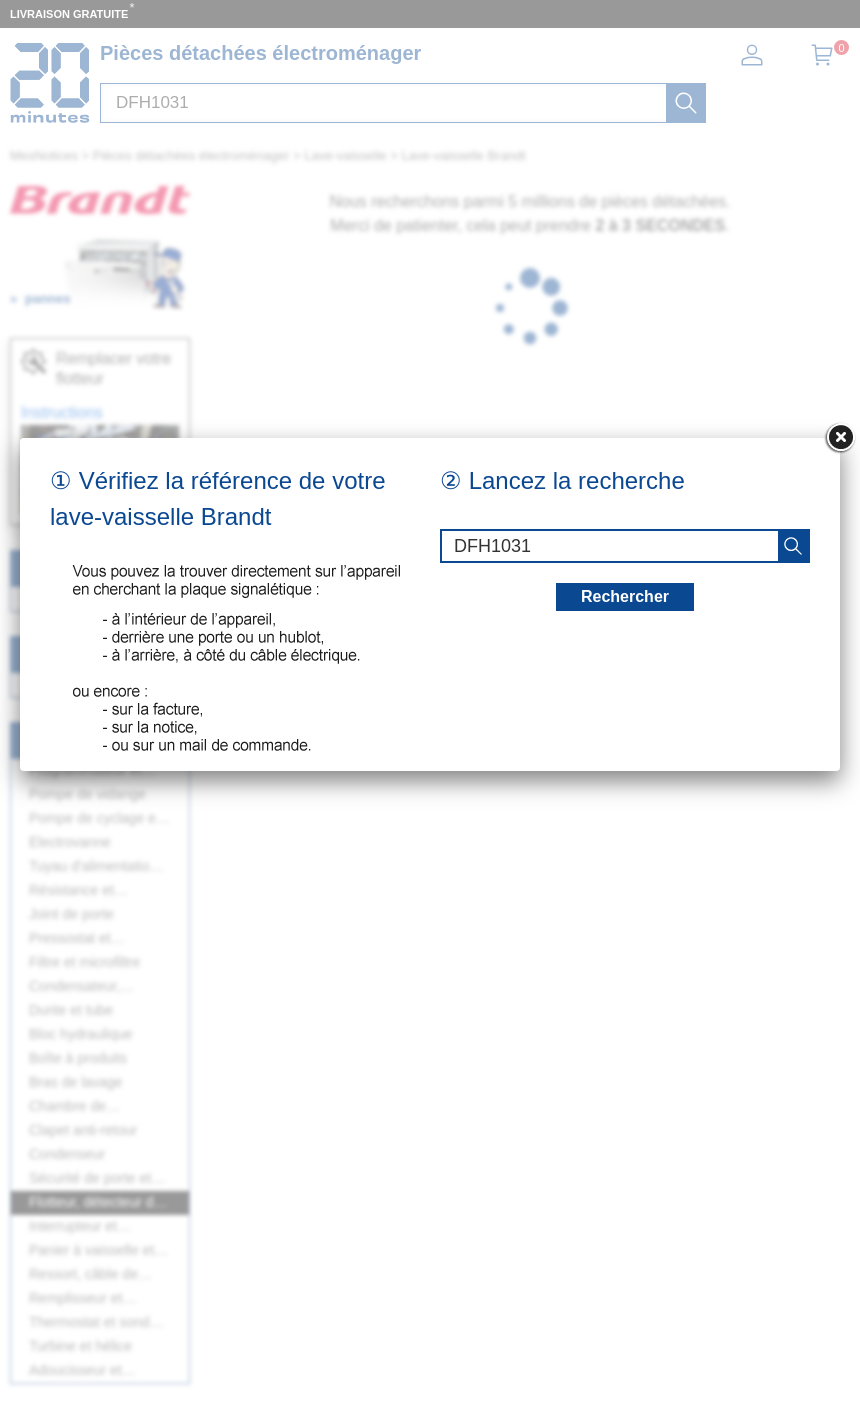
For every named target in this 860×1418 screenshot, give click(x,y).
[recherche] (793, 546)
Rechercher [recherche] (625, 596)
